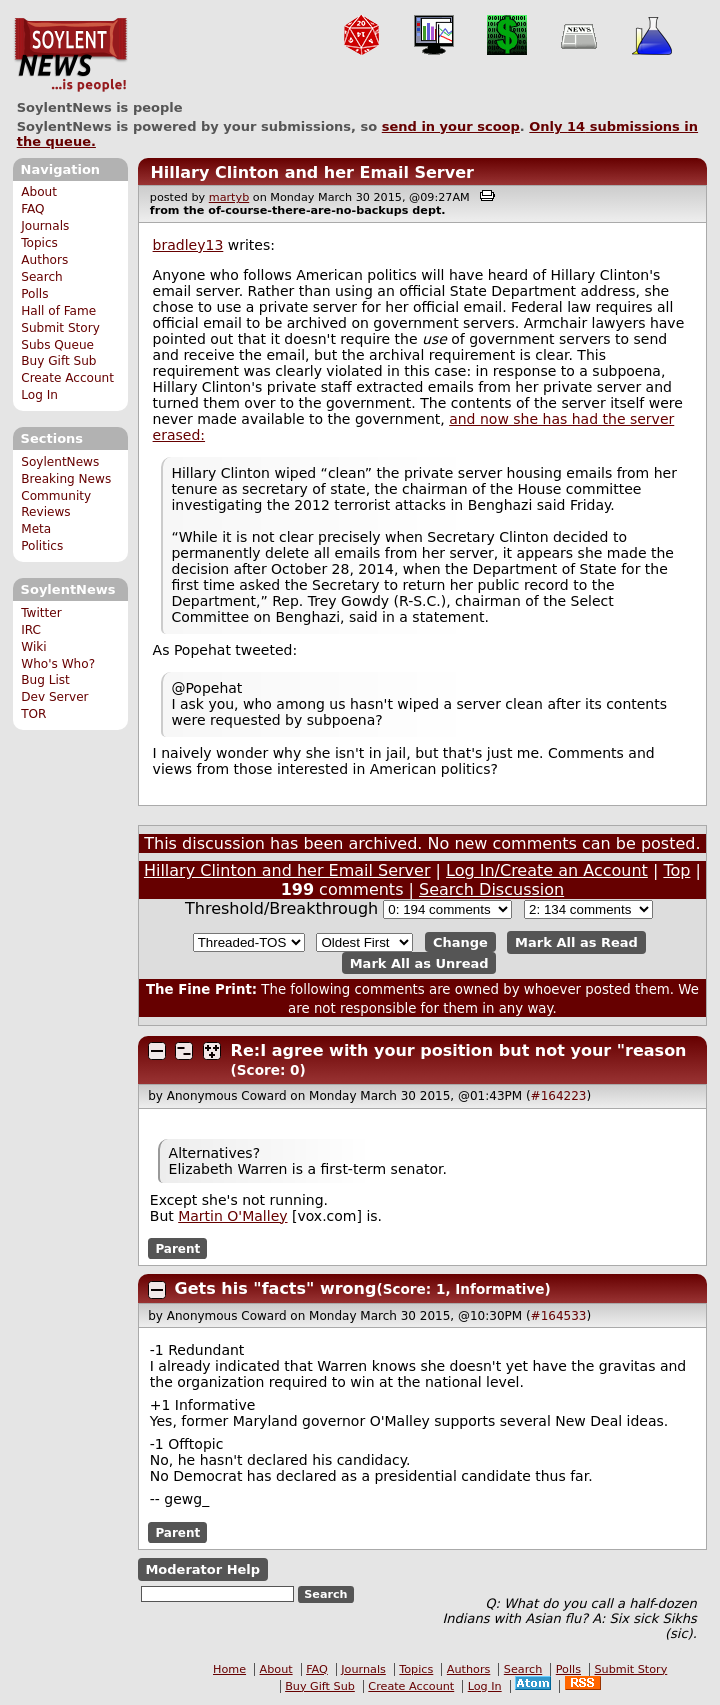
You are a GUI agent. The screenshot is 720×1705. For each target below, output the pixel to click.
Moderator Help (202, 1569)
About (39, 192)
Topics (39, 243)
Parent (177, 1249)
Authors (44, 260)
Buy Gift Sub (58, 361)
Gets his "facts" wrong (276, 1288)
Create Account (67, 378)
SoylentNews (70, 55)
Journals (45, 226)
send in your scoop (451, 126)
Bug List (45, 680)
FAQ (32, 209)
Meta (36, 529)
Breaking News (66, 479)
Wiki (33, 647)
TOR (33, 714)
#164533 (559, 1316)
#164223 (559, 1096)
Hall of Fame (58, 311)
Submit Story (60, 328)
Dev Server (54, 697)
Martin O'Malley (232, 1216)
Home (229, 1669)
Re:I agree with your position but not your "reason (459, 1050)
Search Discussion (491, 889)
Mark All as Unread (419, 962)
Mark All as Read (576, 942)
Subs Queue (57, 345)
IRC (31, 630)
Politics (42, 546)
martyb (229, 197)
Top (676, 870)
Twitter (41, 613)
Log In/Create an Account (547, 870)
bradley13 (188, 245)
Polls (34, 294)
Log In (39, 395)
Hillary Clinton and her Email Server (312, 172)
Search (42, 277)
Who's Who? (58, 664)
